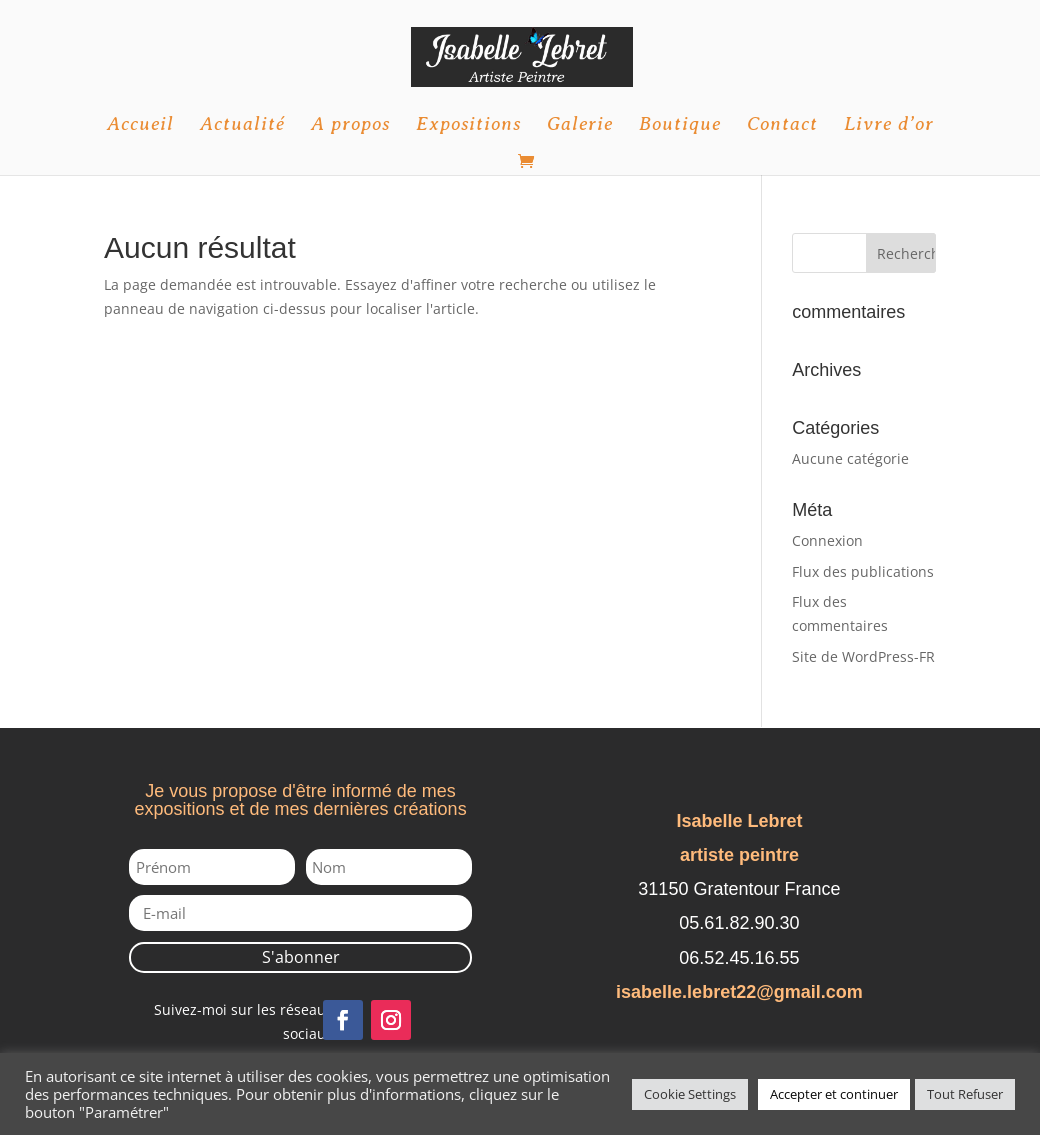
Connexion (827, 540)
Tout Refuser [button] (965, 1094)
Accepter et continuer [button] (834, 1094)
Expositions (468, 125)
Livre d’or (889, 125)
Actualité (242, 125)
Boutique (680, 125)
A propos (350, 125)
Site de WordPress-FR (863, 656)
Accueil (140, 125)
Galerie (580, 125)
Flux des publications (863, 571)
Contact (782, 125)
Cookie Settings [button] (690, 1094)
